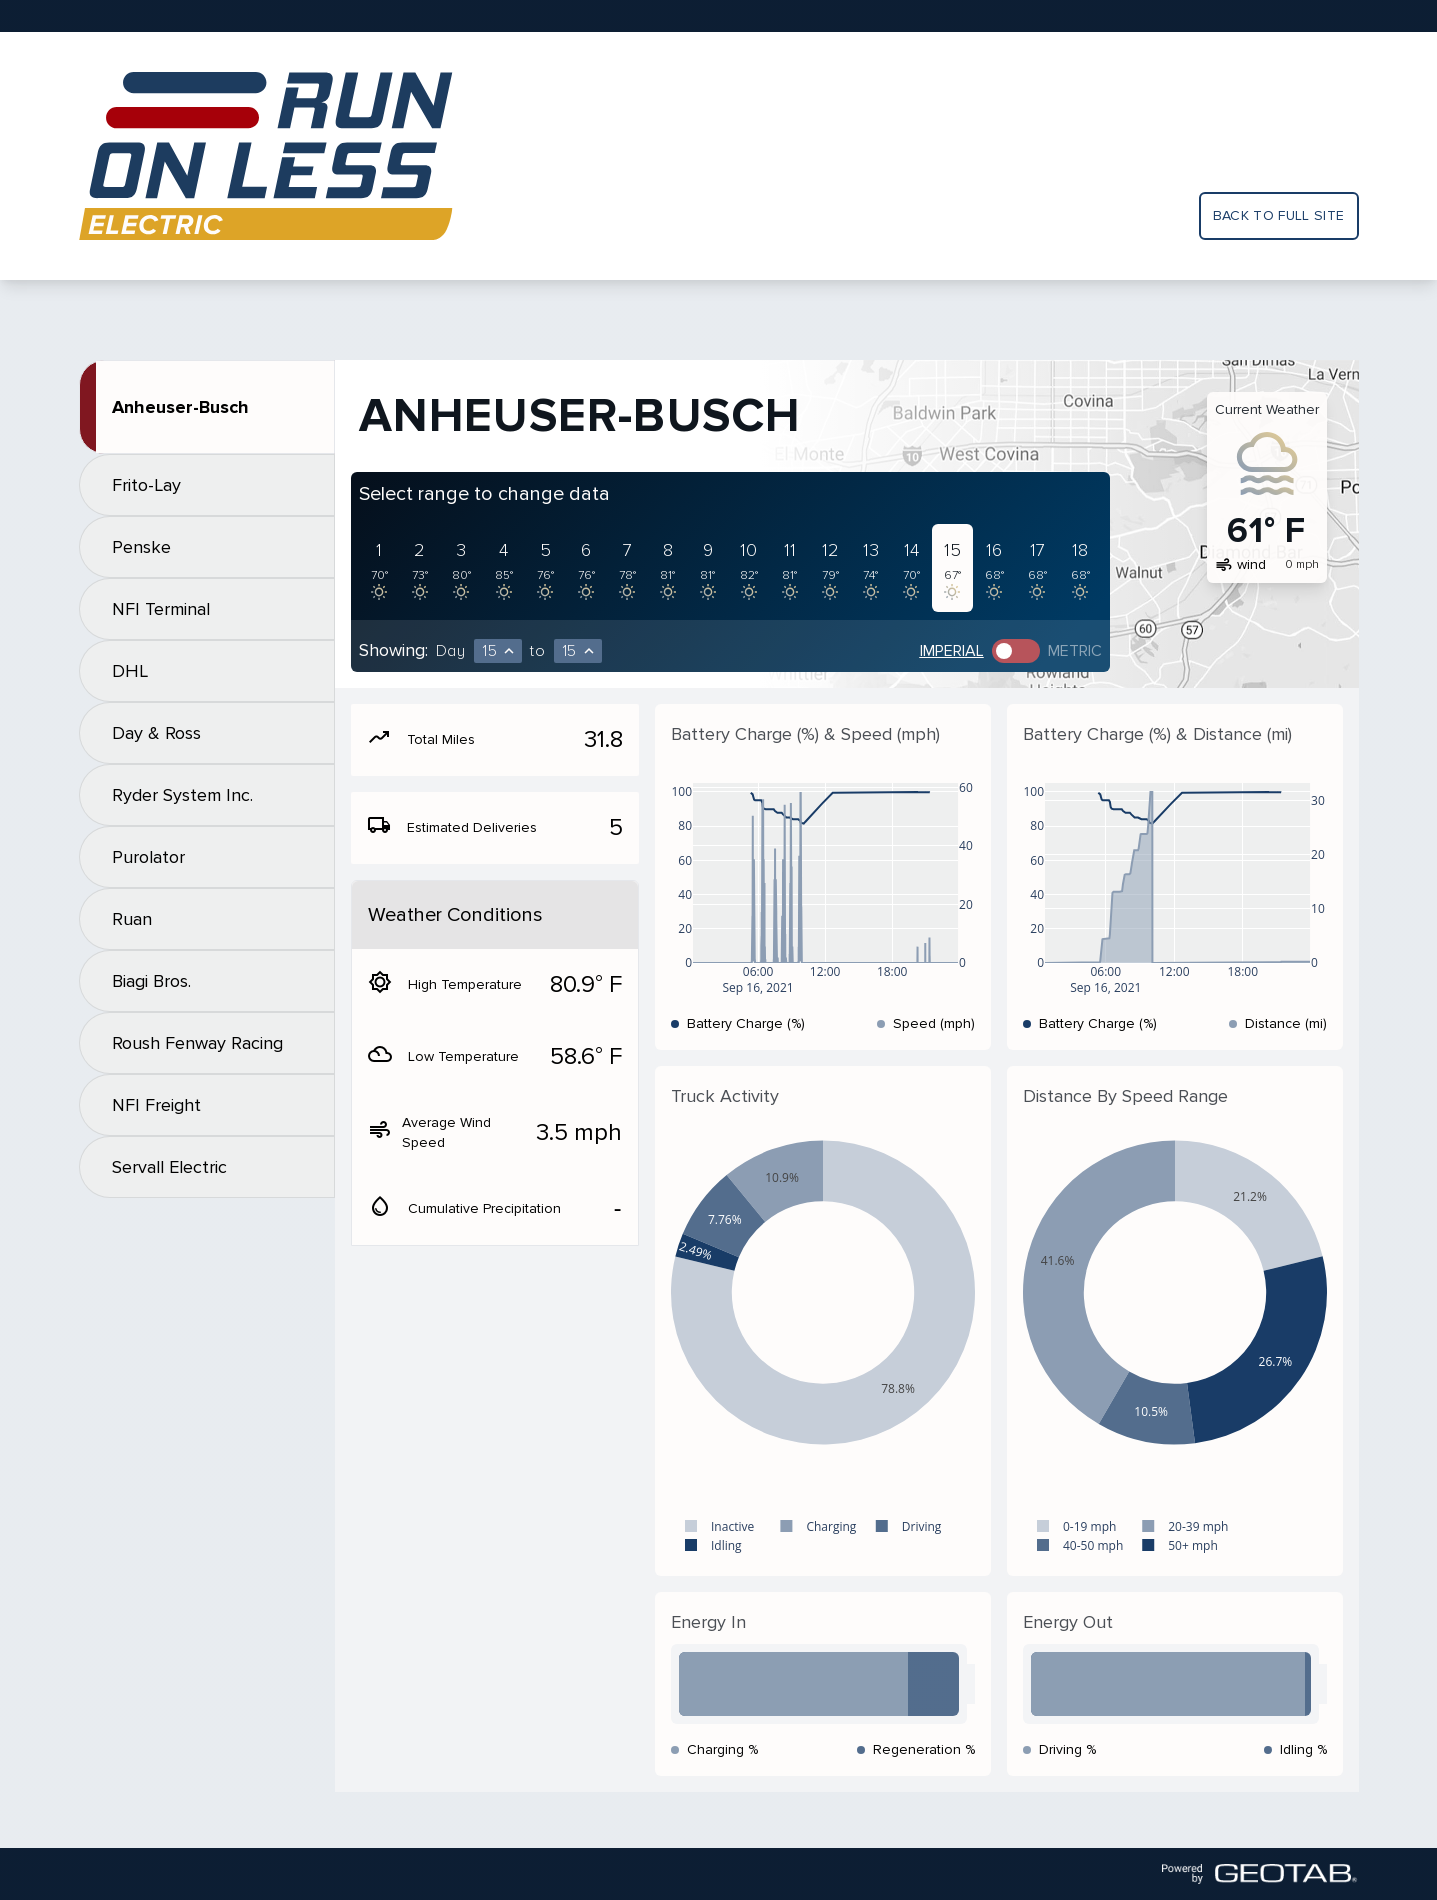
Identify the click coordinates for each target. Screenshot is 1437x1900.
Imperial (952, 651)
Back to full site (1279, 215)
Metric (1075, 651)
